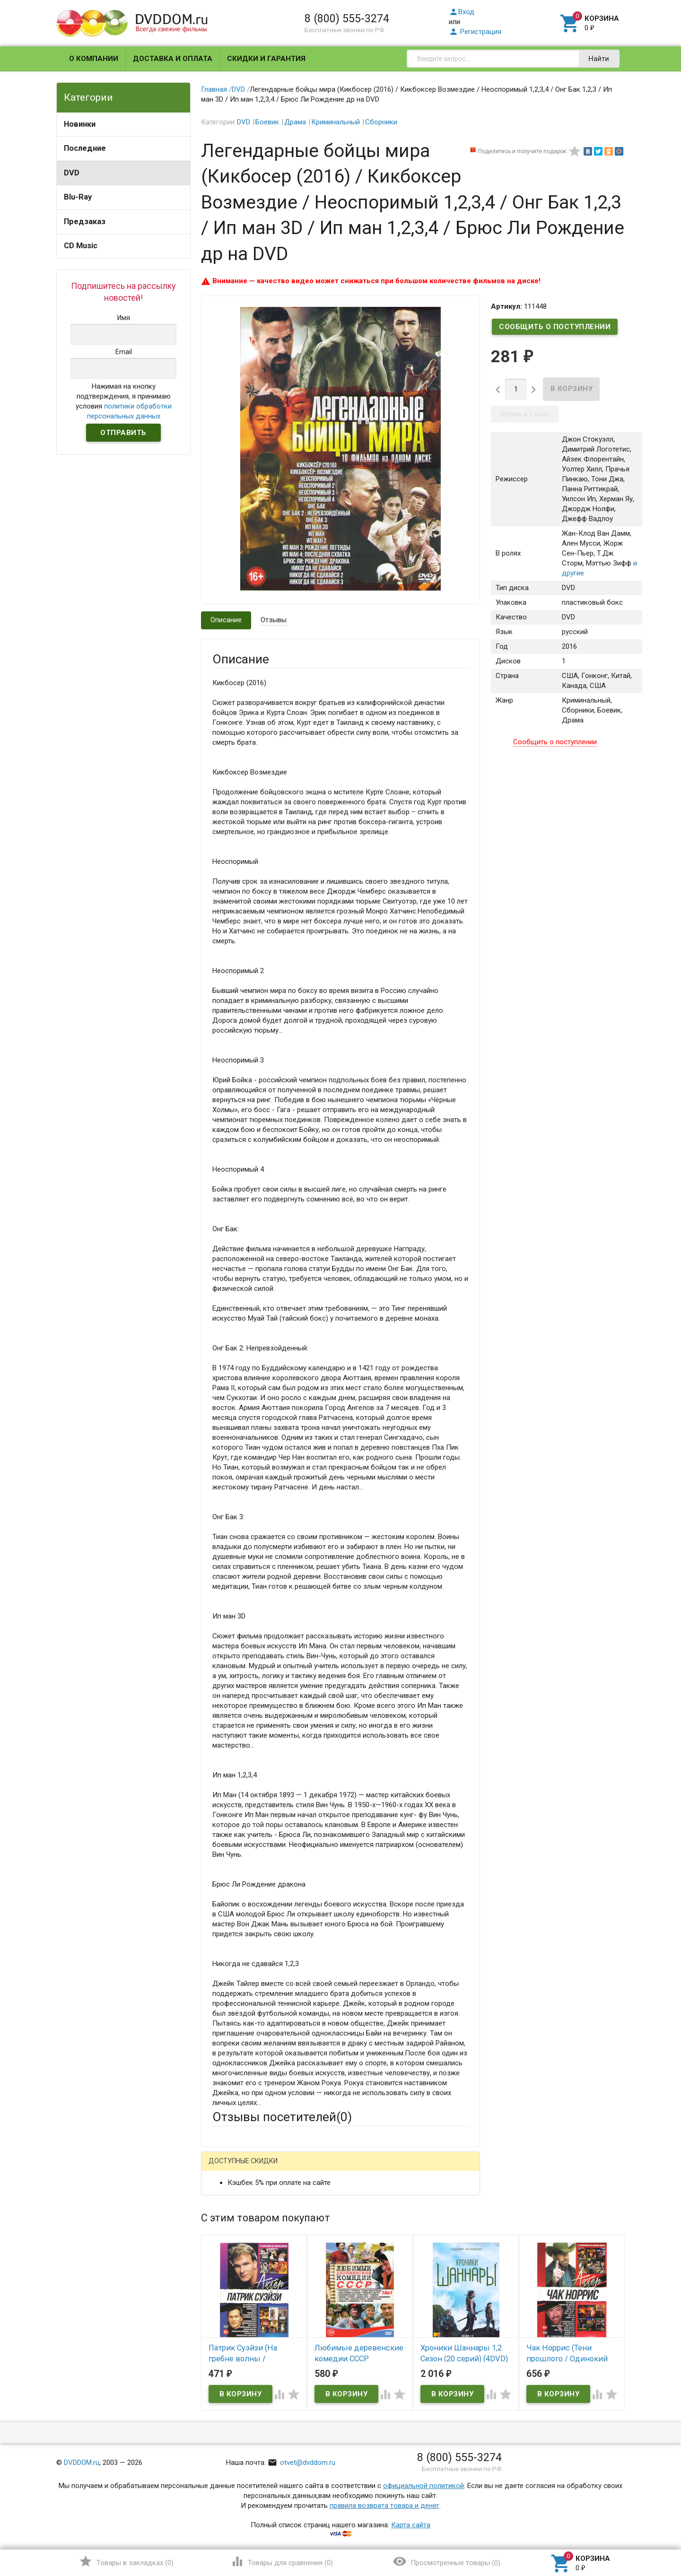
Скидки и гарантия (266, 58)
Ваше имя (228, 2201)
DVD (71, 172)
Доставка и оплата (172, 58)
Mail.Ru (273, 2168)
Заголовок (229, 2263)
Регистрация (475, 31)
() (126, 2561)
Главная (214, 89)
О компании (93, 58)
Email (220, 2227)
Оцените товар (236, 2289)
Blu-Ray (78, 196)
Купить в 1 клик (525, 414)
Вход (461, 12)
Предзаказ (84, 221)
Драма (295, 122)
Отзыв (222, 2305)
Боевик (267, 122)
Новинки (80, 124)
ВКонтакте (330, 2168)
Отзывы (274, 620)
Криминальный (335, 122)
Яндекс (388, 2168)
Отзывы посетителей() (282, 2117)
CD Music (80, 245)
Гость (224, 2167)
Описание (226, 620)
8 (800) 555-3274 (347, 18)
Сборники (381, 122)
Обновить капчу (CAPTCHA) (332, 2418)
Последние (85, 148)
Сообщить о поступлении (555, 326)
